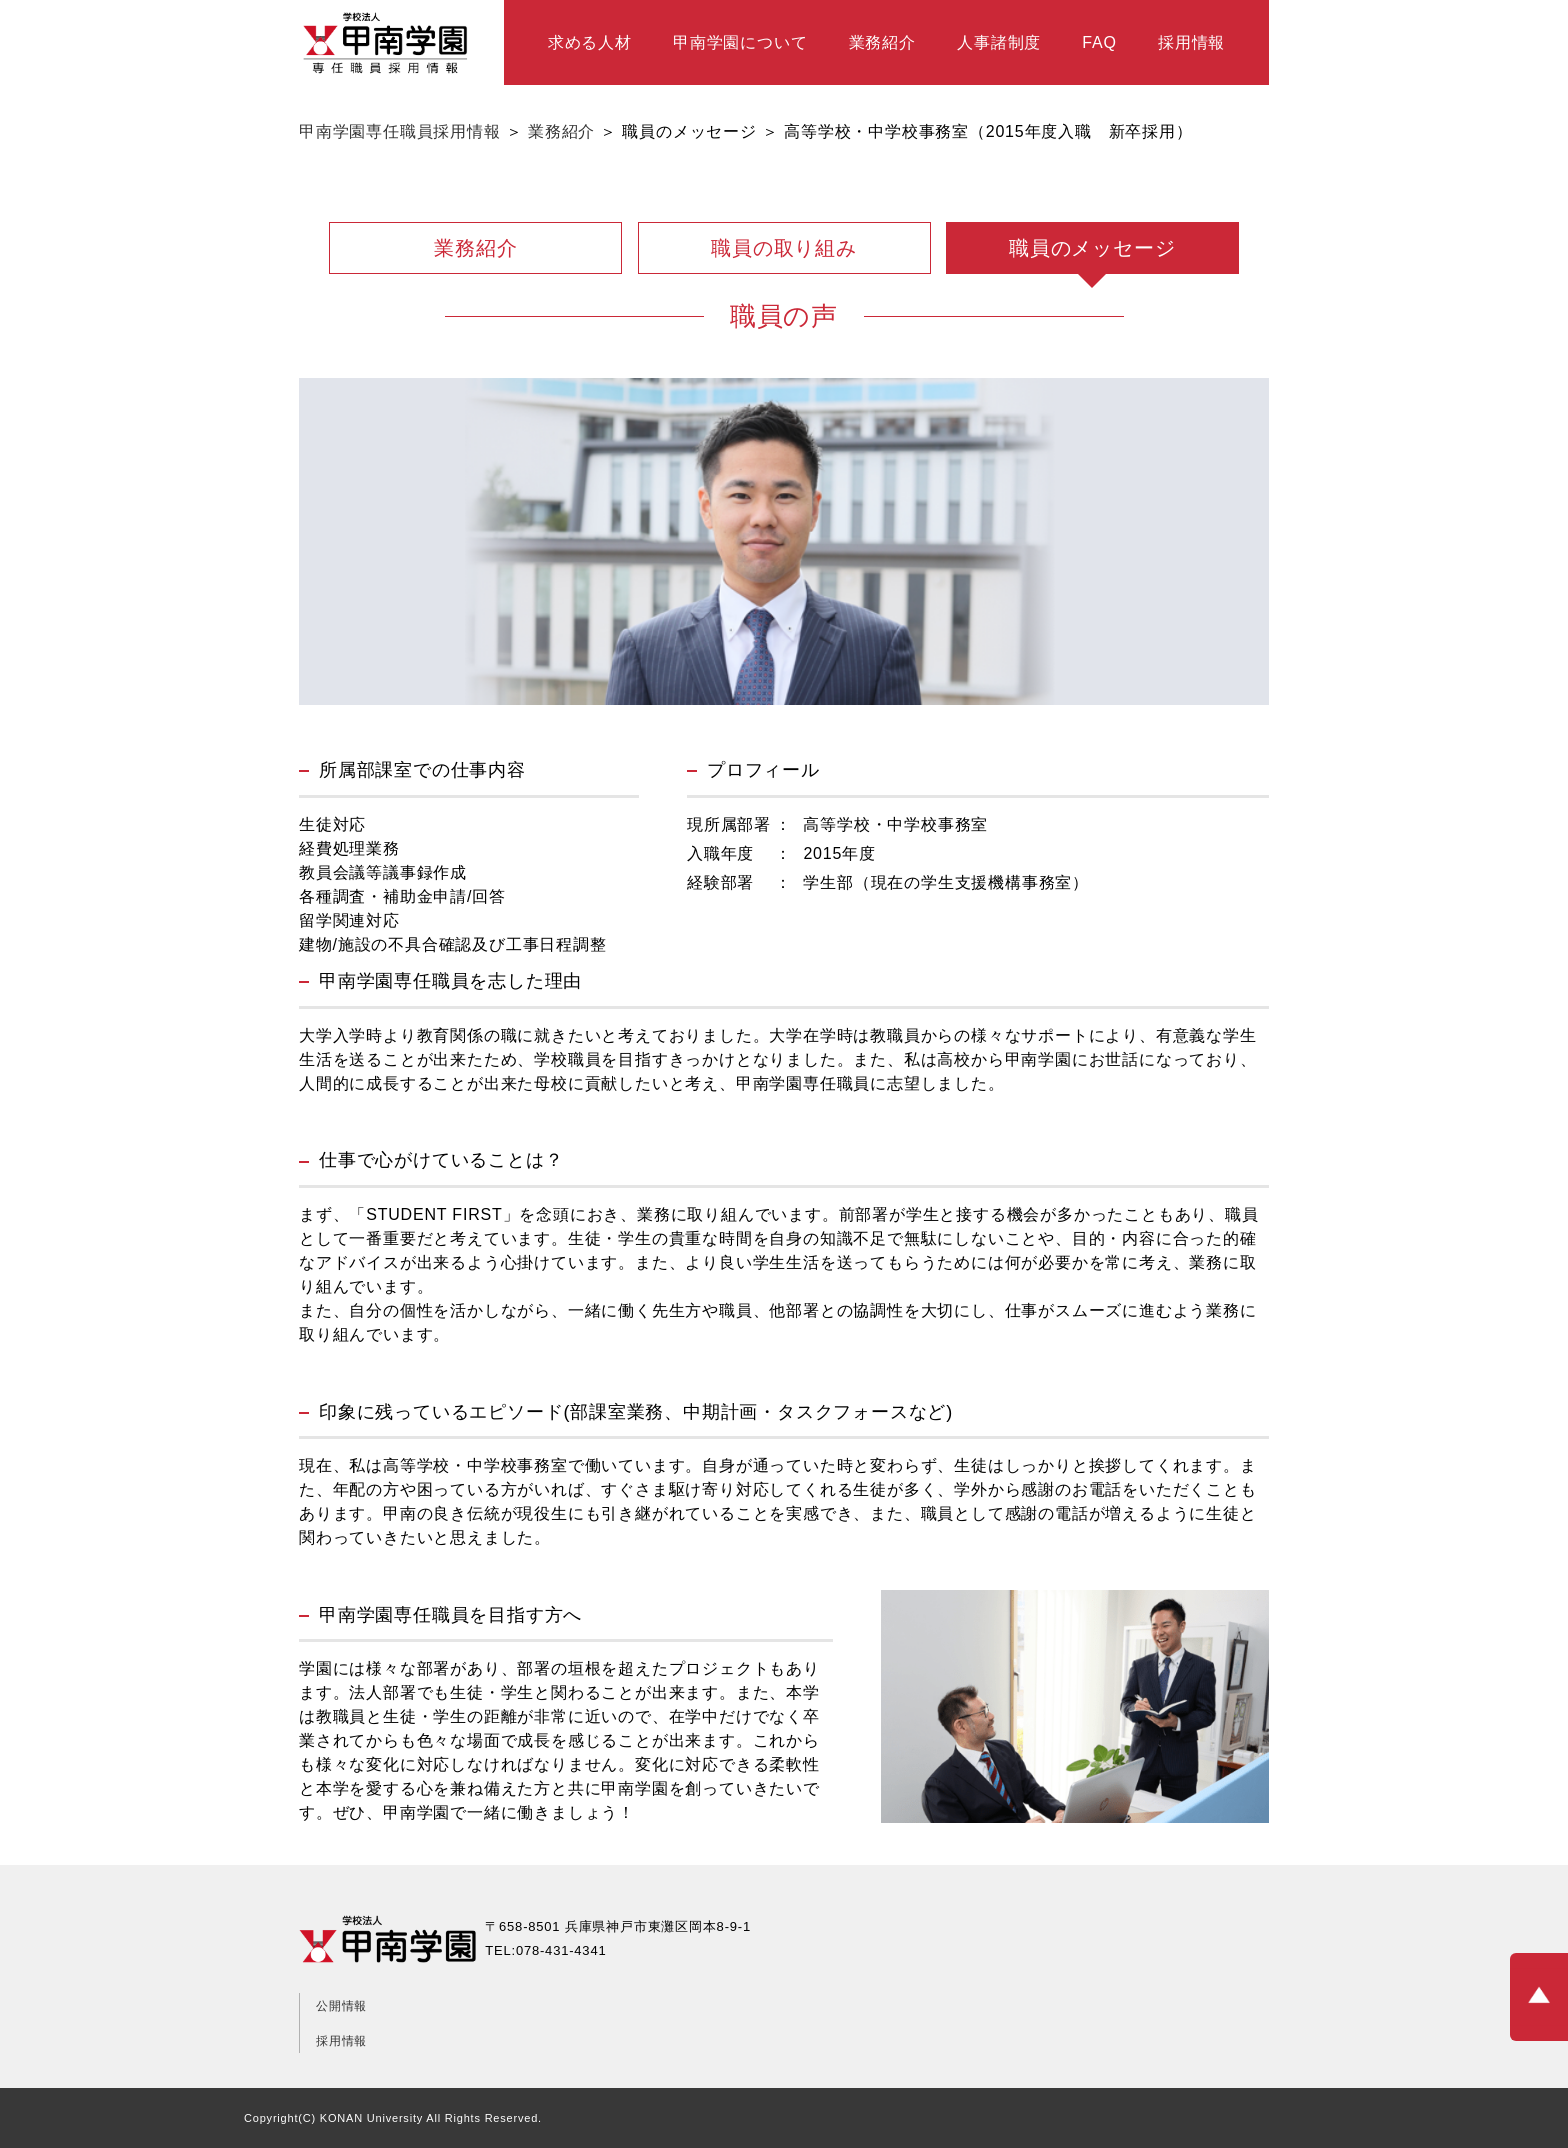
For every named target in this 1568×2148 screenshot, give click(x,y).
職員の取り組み (784, 248)
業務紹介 (882, 42)
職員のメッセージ (1092, 248)
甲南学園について (740, 42)
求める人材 (590, 42)
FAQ (1099, 42)
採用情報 (1191, 42)
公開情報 (341, 2006)
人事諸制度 (999, 42)
